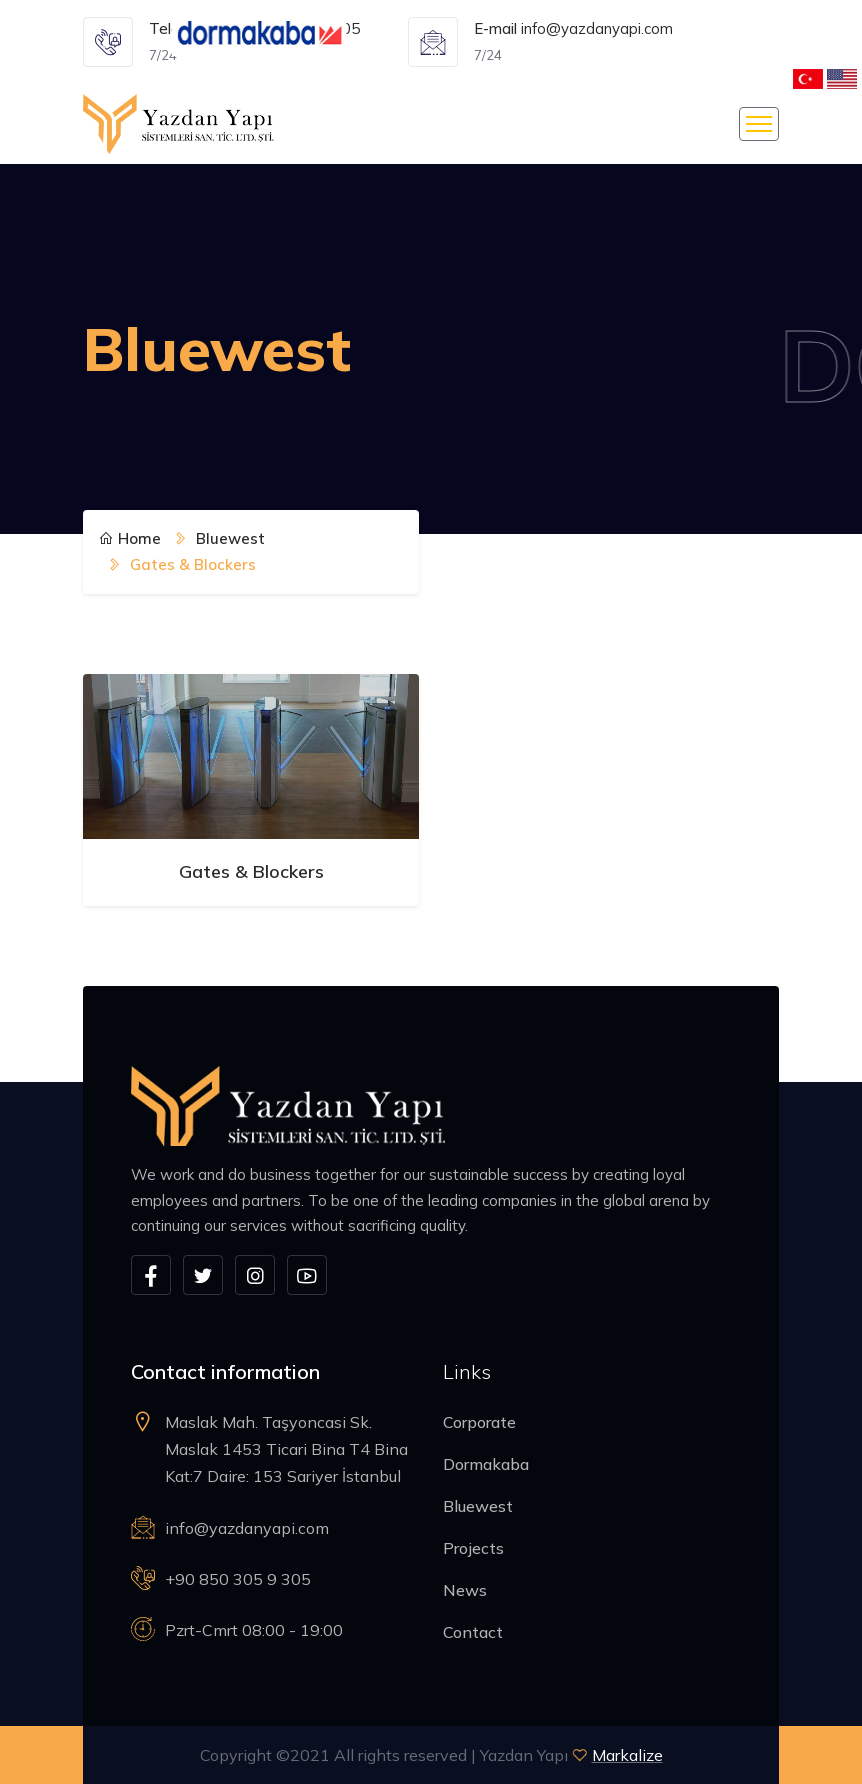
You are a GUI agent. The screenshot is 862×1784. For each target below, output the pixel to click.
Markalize (627, 1755)
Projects (473, 1548)
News (465, 1590)
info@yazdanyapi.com (597, 28)
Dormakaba (486, 1464)
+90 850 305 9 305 (238, 1579)
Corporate (479, 1422)
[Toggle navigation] (759, 124)
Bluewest (478, 1506)
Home (130, 538)
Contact (473, 1632)
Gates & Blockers (251, 871)
